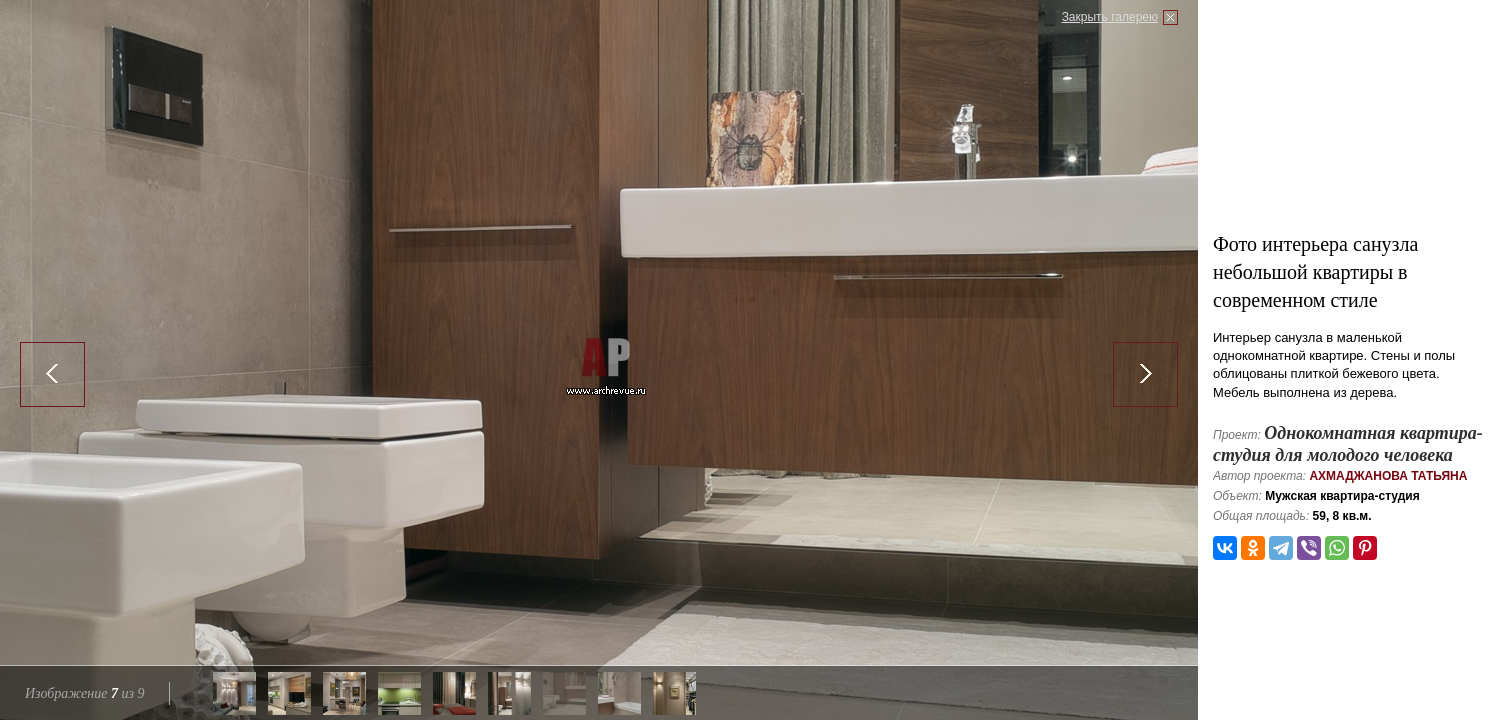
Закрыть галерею (1110, 17)
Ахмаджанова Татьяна (1388, 476)
